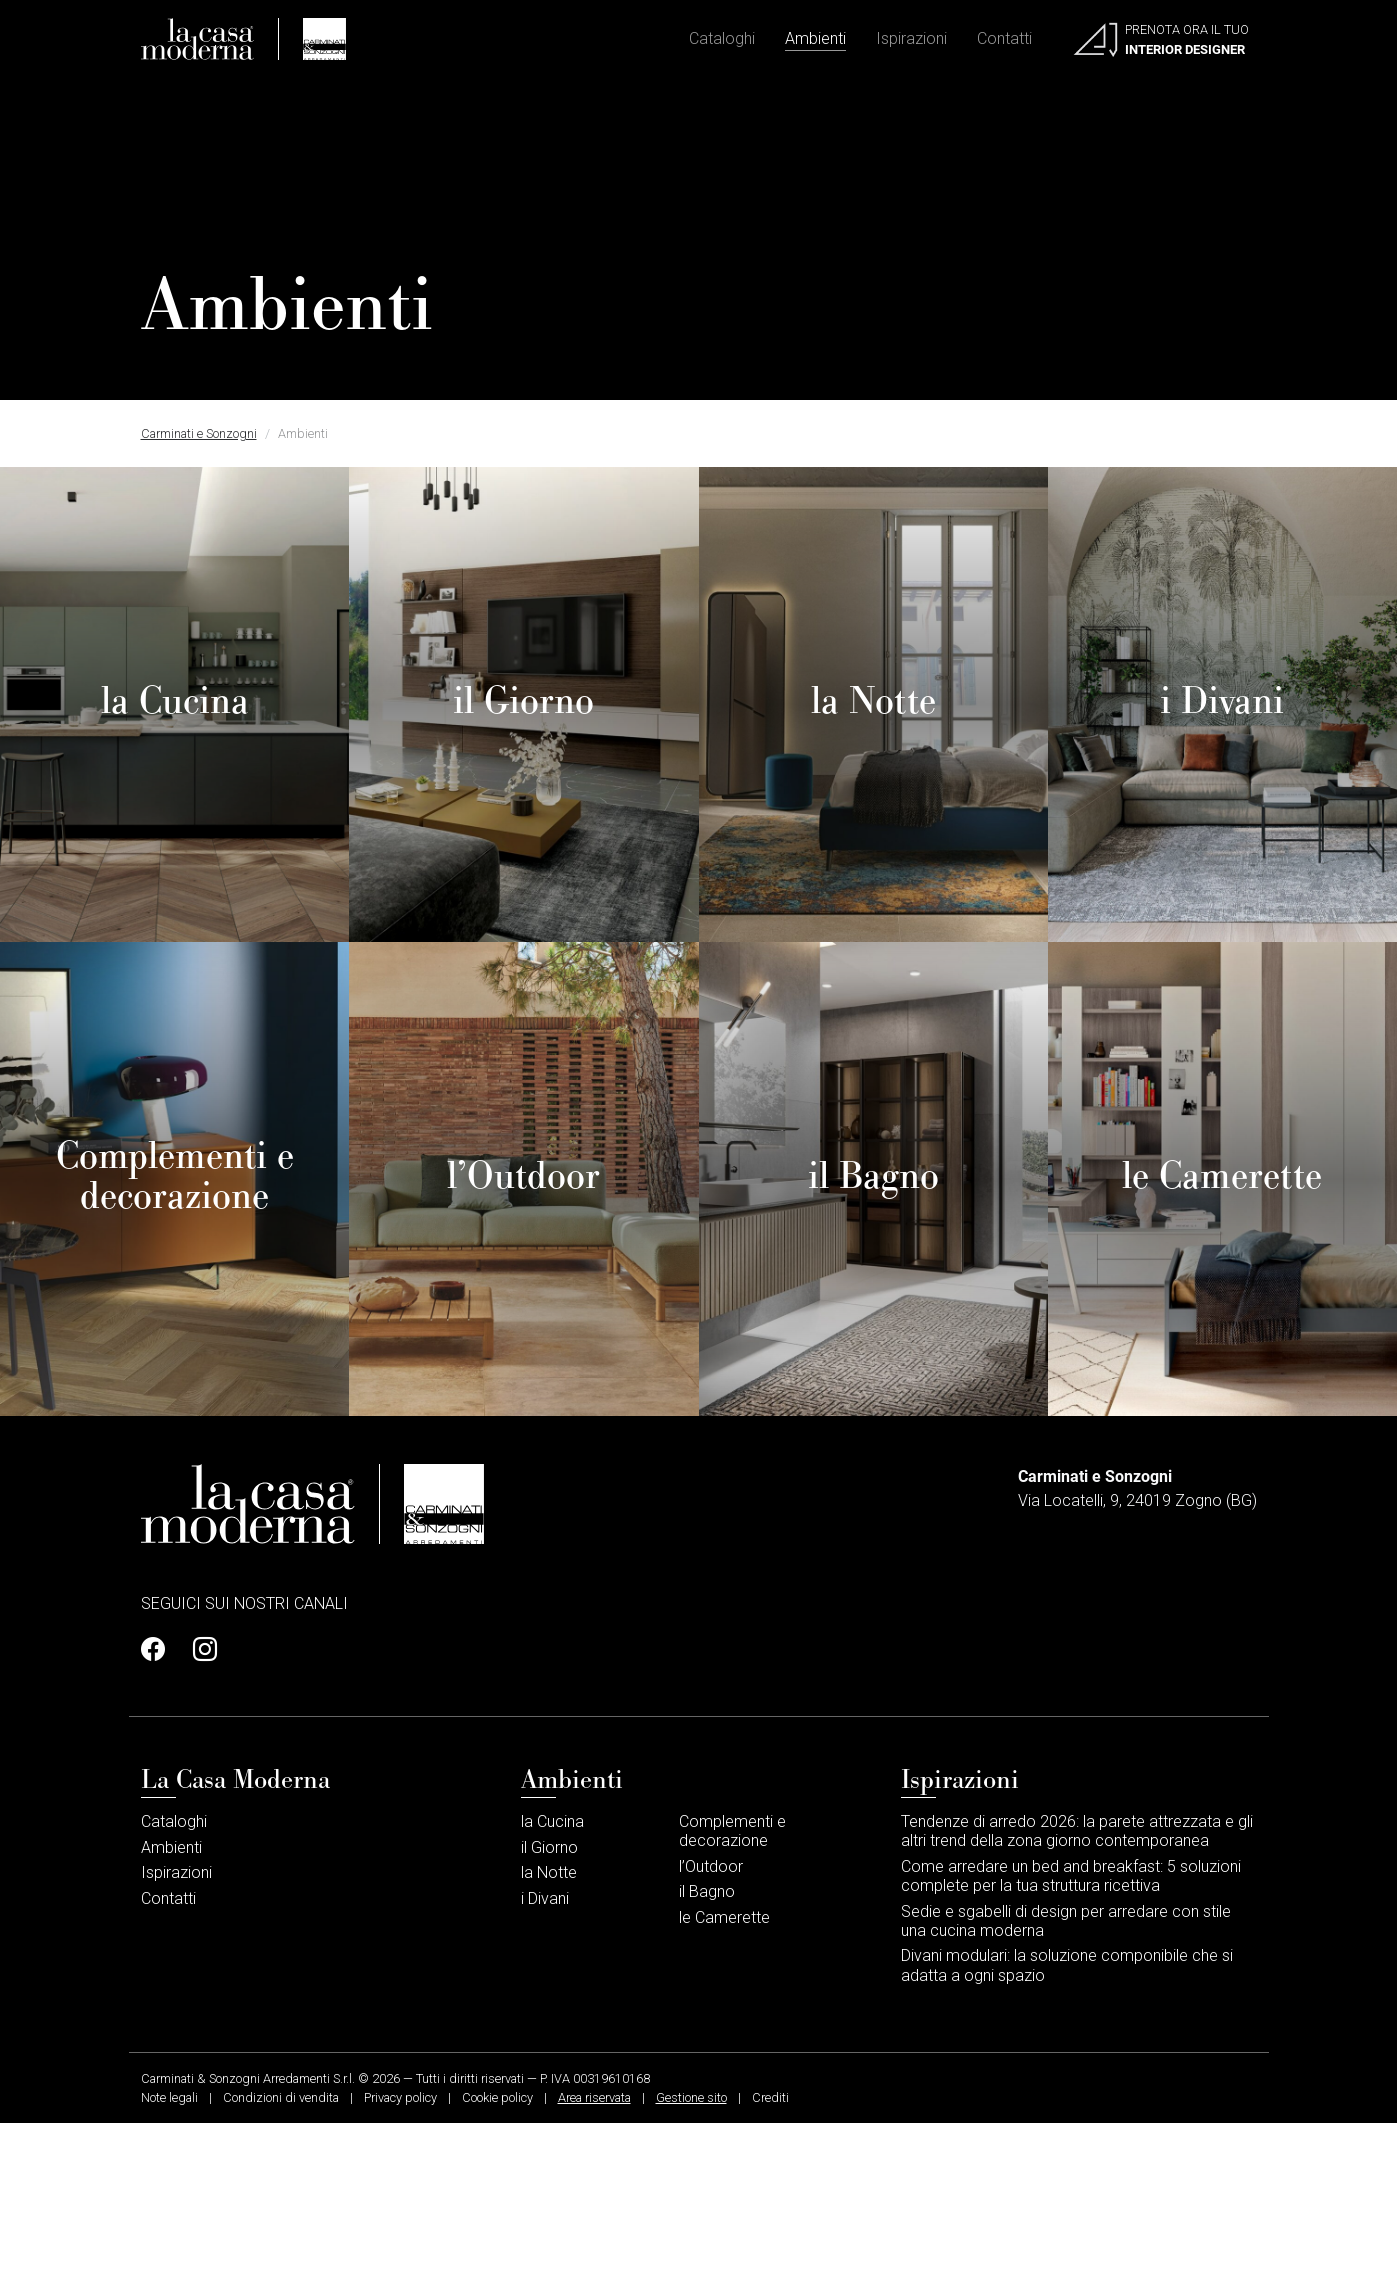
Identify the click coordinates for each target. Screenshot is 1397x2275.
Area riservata (594, 2248)
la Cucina (552, 1972)
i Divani (545, 2049)
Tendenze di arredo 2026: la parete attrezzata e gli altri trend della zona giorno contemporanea (1077, 1982)
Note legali (169, 2248)
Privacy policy (400, 2248)
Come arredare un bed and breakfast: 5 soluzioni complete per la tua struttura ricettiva (1071, 2027)
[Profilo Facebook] (159, 1801)
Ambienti (815, 40)
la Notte (549, 2024)
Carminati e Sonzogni (199, 433)
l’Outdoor (711, 2017)
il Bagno (707, 2043)
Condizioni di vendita (281, 2248)
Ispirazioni (911, 40)
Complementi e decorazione (732, 1982)
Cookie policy (497, 2248)
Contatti (1004, 40)
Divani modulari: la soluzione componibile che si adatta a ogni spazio (1067, 2117)
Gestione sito (691, 2248)
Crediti (770, 2248)
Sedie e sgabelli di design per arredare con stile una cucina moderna (1066, 2072)
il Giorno (549, 1998)
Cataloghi (722, 40)
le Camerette (724, 2068)
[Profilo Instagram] (199, 1801)
